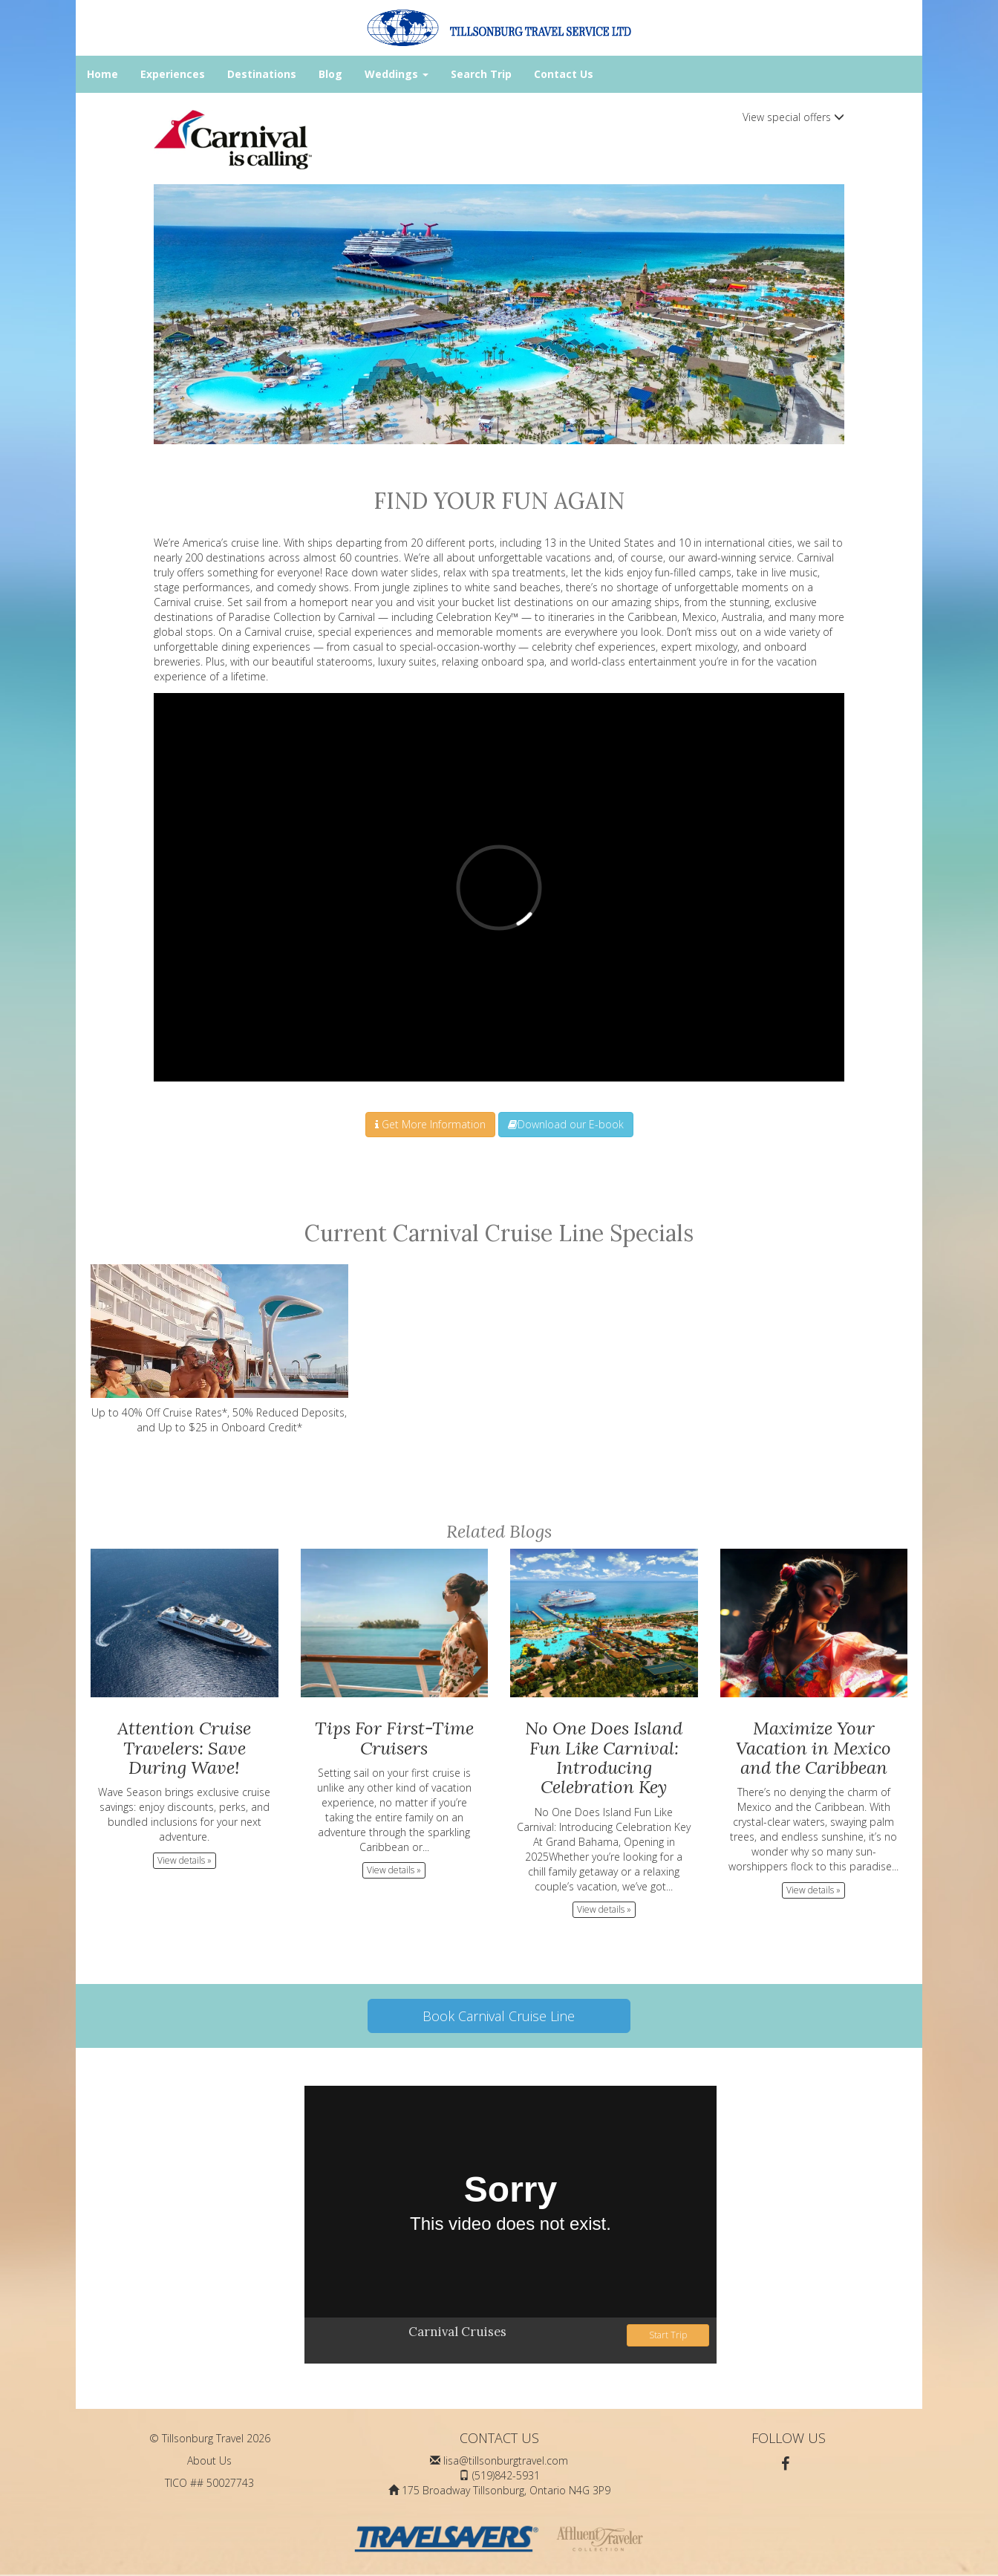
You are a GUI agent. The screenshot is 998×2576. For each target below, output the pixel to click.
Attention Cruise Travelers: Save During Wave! (184, 1748)
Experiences (172, 74)
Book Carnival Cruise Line (499, 2016)
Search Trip (481, 74)
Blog (330, 74)
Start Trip (668, 2335)
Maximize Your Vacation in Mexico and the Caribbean (813, 1748)
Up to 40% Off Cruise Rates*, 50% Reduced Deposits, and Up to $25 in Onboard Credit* (219, 1349)
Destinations (261, 74)
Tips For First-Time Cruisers (394, 1738)
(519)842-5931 (506, 2475)
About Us (209, 2460)
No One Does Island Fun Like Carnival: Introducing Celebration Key (603, 1757)
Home (102, 74)
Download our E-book (566, 1124)
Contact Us (563, 74)
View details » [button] (184, 1860)
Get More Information (430, 1124)
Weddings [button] (396, 74)
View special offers (793, 117)
